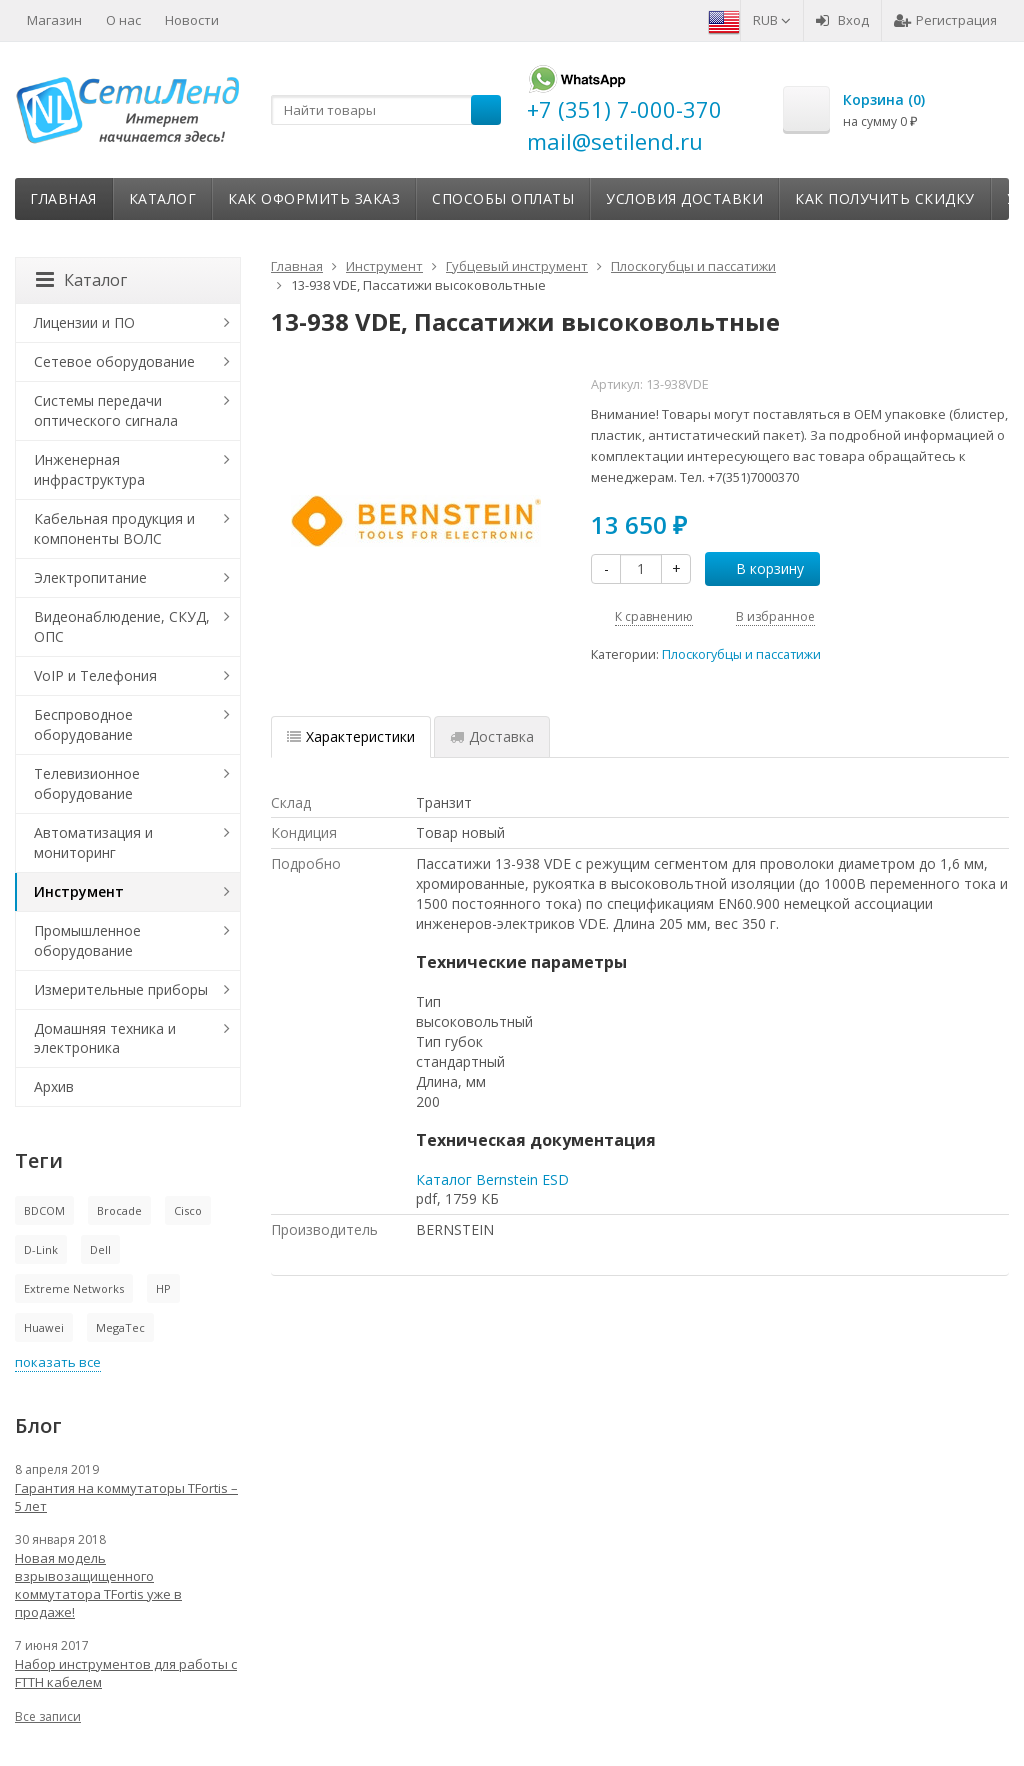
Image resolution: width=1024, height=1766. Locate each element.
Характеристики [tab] (351, 736)
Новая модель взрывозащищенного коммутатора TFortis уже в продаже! (98, 1585)
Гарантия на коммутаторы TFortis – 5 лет (126, 1497)
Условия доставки (684, 198)
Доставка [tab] (492, 736)
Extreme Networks (74, 1288)
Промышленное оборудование (87, 940)
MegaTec (120, 1327)
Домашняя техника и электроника (105, 1038)
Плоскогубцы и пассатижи (741, 654)
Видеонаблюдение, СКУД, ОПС (122, 626)
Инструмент (79, 891)
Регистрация (945, 20)
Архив (54, 1086)
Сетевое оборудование (114, 361)
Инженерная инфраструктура (89, 469)
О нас (123, 20)
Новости (192, 20)
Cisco (188, 1210)
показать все (58, 1362)
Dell (100, 1249)
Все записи (48, 1716)
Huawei (44, 1327)
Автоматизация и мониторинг (93, 842)
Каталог (163, 198)
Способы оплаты (503, 198)
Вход (842, 20)
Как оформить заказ (314, 198)
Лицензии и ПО (84, 322)
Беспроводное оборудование (83, 724)
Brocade (119, 1210)
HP (163, 1288)
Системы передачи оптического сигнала (106, 410)
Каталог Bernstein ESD (492, 1179)
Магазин (54, 20)
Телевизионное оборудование (87, 783)
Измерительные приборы (121, 989)
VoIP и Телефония (95, 675)
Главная (63, 198)
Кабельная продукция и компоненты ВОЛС (114, 528)
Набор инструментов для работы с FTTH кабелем (126, 1673)
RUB (772, 20)
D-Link (41, 1249)
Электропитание (90, 577)
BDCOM (44, 1210)
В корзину (759, 568)
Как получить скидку (885, 198)
